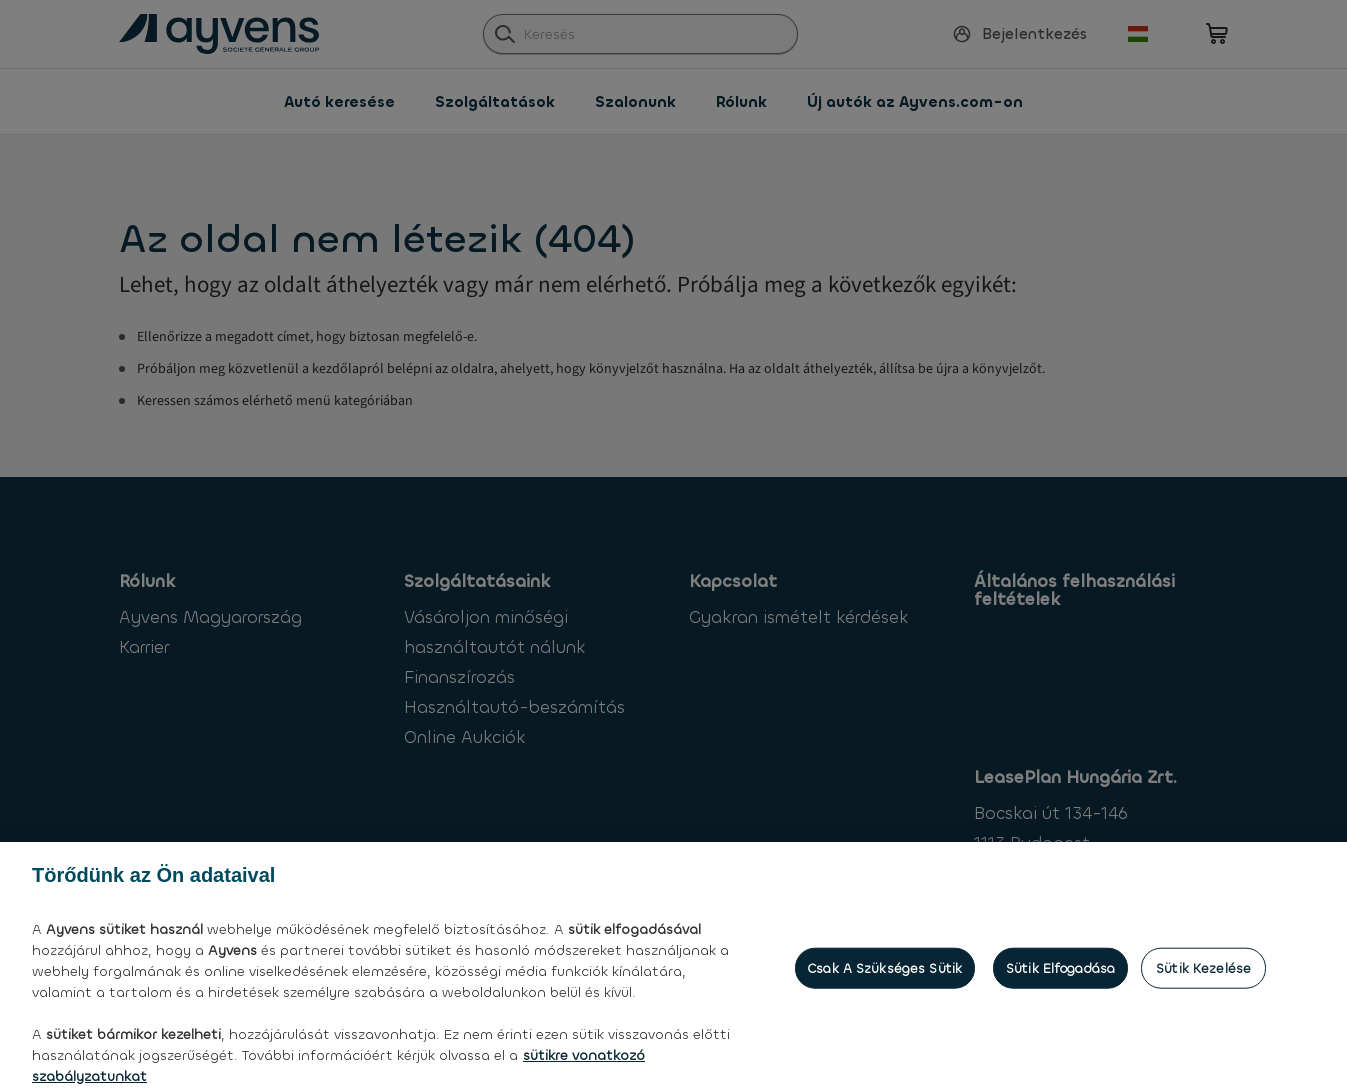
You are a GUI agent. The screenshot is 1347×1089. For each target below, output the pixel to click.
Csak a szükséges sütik (885, 992)
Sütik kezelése (1203, 992)
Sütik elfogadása (1060, 992)
